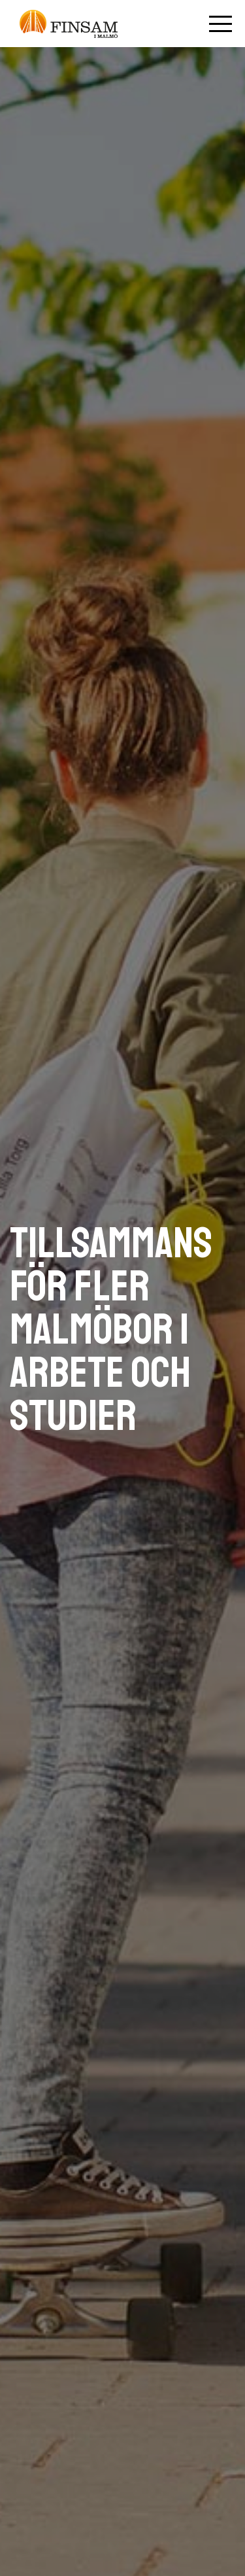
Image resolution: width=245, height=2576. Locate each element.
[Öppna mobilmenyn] (220, 23)
